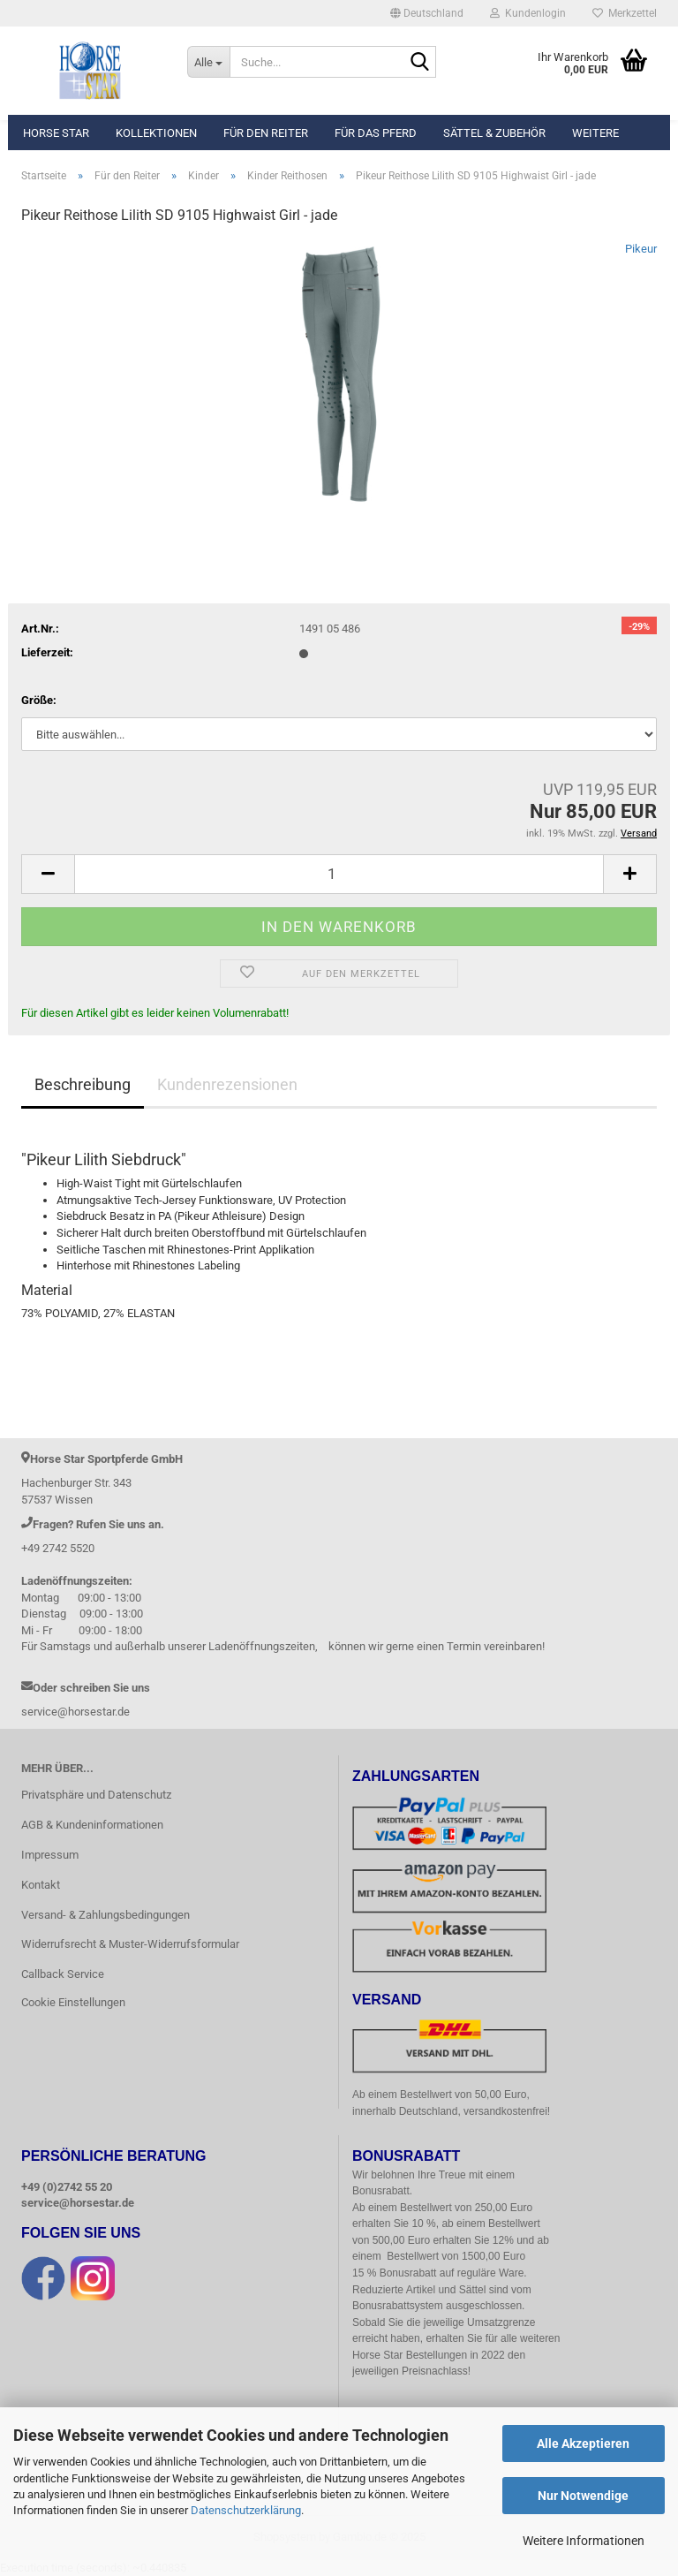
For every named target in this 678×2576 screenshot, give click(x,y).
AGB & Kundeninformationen (92, 1824)
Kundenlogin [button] (528, 13)
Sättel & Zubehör (494, 133)
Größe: (38, 700)
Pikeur (641, 248)
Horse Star (56, 133)
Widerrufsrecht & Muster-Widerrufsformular (130, 1944)
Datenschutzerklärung (246, 2510)
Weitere (595, 133)
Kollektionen (156, 133)
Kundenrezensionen (227, 1084)
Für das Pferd (376, 133)
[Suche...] (208, 62)
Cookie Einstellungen (73, 2002)
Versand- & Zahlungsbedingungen (105, 1914)
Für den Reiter (265, 133)
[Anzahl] (339, 874)
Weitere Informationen (583, 2541)
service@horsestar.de (77, 2202)
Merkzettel (624, 13)
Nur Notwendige (583, 2496)
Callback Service (62, 1974)
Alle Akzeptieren (583, 2443)
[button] (427, 13)
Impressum (50, 1854)
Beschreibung (82, 1084)
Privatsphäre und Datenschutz (96, 1794)
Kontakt (40, 1884)
